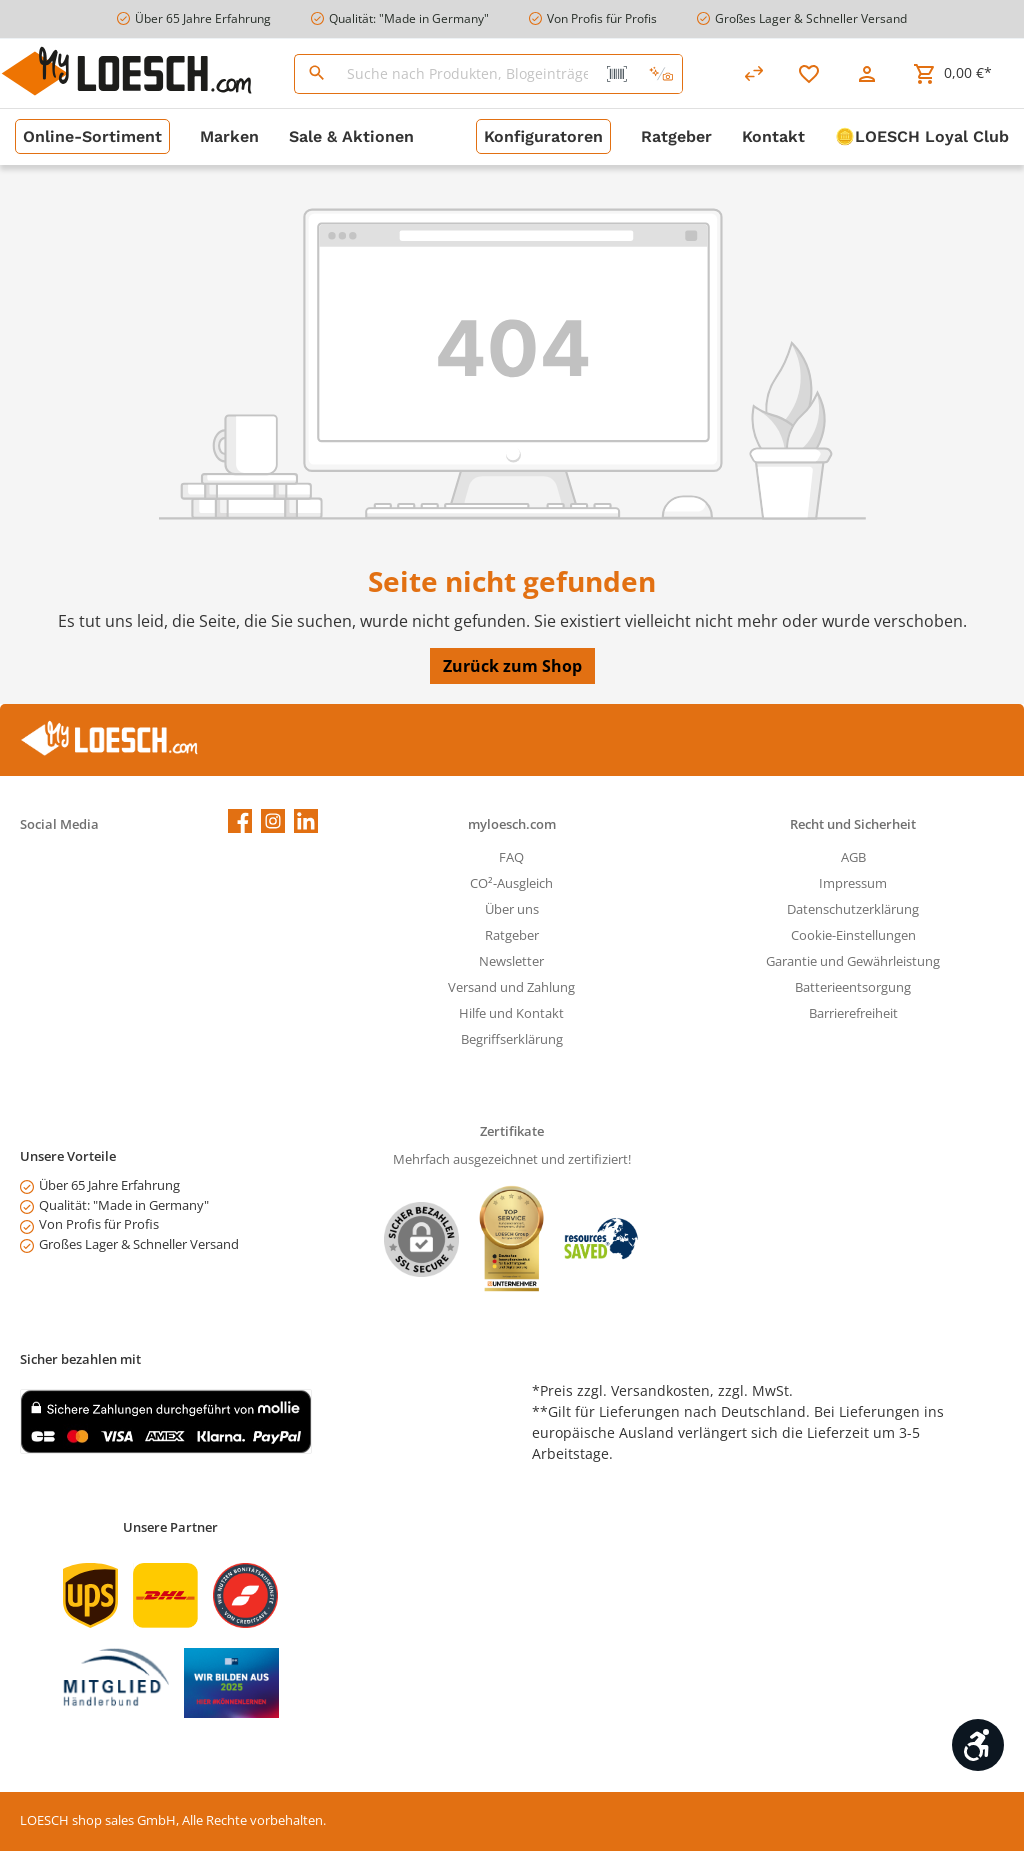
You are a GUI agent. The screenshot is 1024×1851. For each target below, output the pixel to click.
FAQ (511, 857)
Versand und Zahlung (511, 987)
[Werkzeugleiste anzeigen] (978, 1745)
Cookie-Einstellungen (853, 935)
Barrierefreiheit (853, 1013)
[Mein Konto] (867, 73)
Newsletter (511, 961)
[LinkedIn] (306, 821)
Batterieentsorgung (853, 987)
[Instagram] (273, 821)
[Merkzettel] (809, 73)
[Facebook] (240, 821)
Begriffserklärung (512, 1039)
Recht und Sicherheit (853, 824)
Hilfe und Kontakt (511, 1013)
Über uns (512, 909)
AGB (853, 857)
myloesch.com (512, 824)
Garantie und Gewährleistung (853, 961)
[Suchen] (316, 74)
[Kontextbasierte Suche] (661, 74)
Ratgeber (512, 935)
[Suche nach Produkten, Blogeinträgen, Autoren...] (468, 74)
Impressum (853, 883)
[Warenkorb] (952, 73)
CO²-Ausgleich (511, 883)
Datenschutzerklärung (853, 909)
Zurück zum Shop (512, 666)
